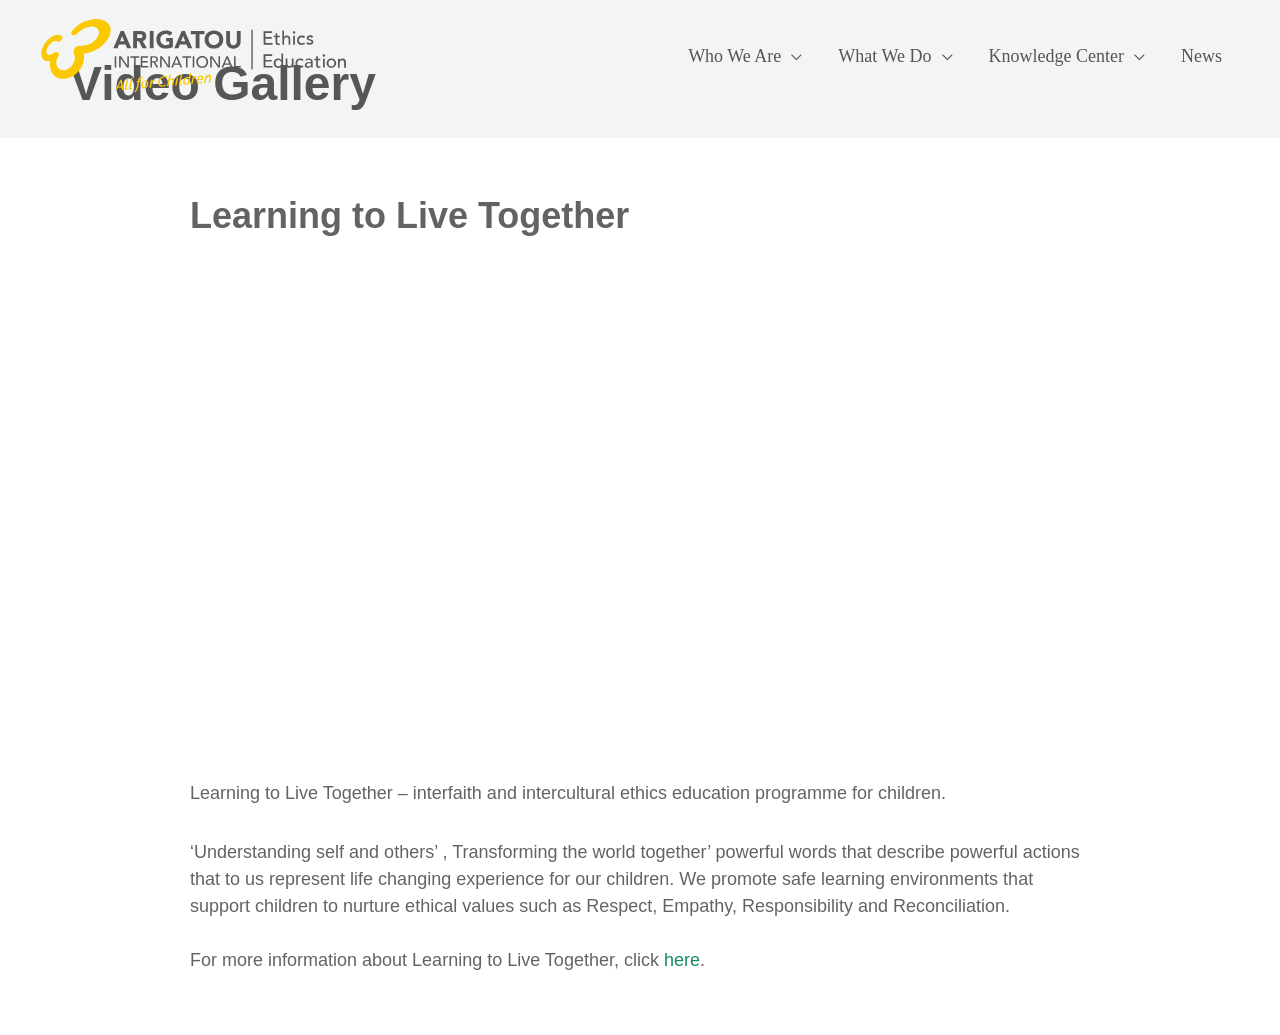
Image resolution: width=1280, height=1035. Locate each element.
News (1201, 56)
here (682, 960)
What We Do (884, 56)
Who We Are (734, 56)
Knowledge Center (1056, 56)
